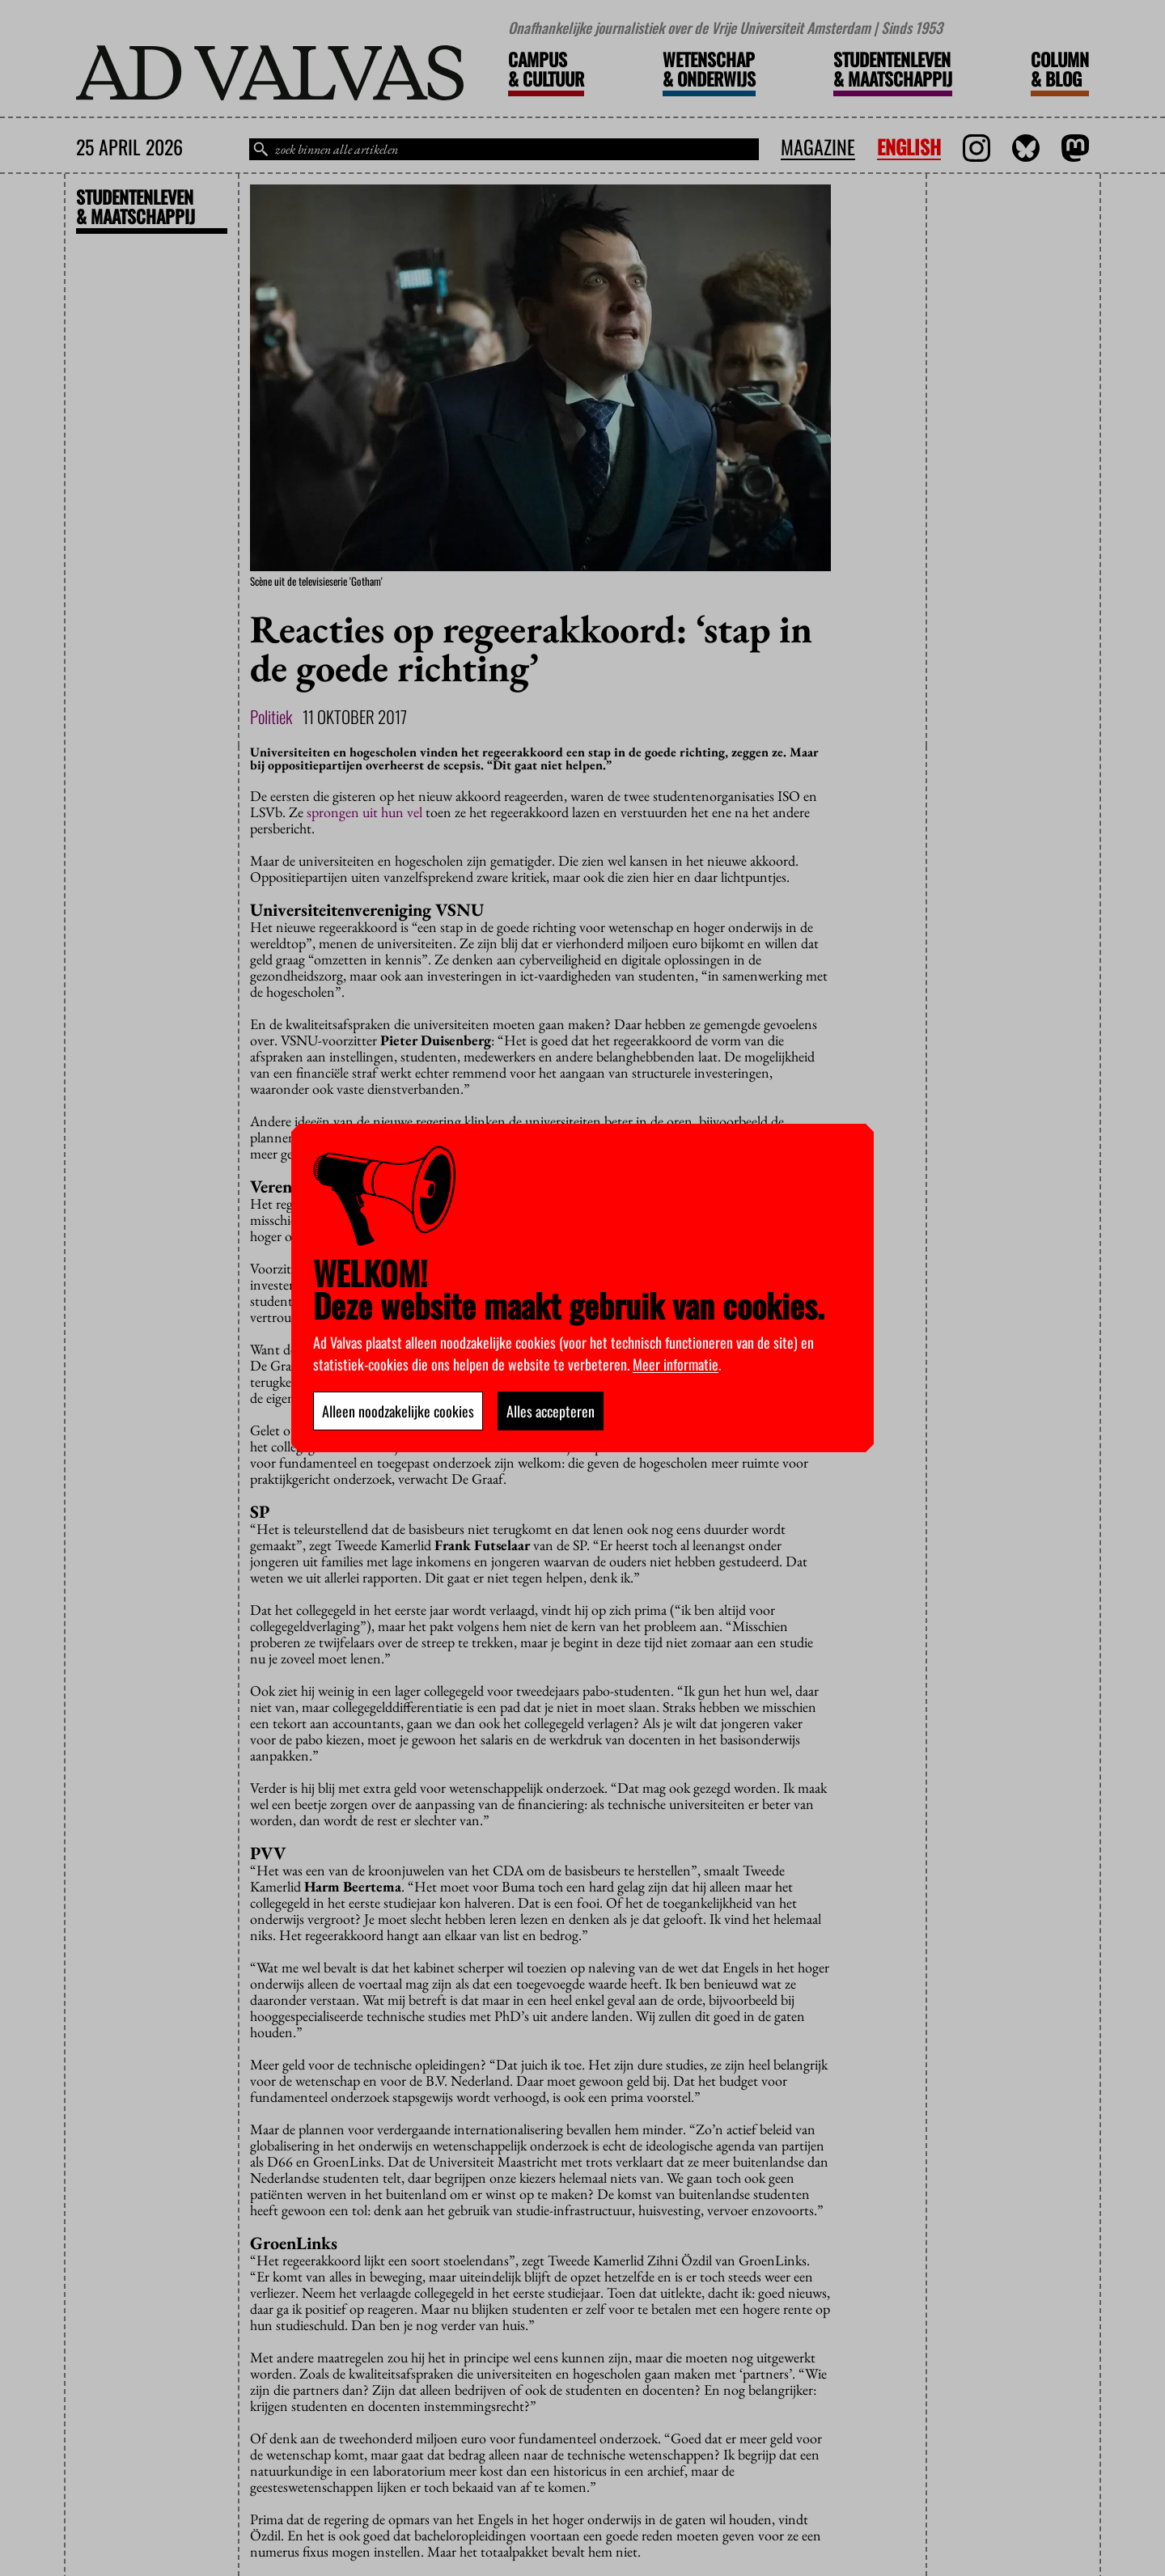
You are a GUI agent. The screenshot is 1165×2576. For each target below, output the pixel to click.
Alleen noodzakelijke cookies (398, 1410)
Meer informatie (675, 1364)
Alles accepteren (550, 1410)
